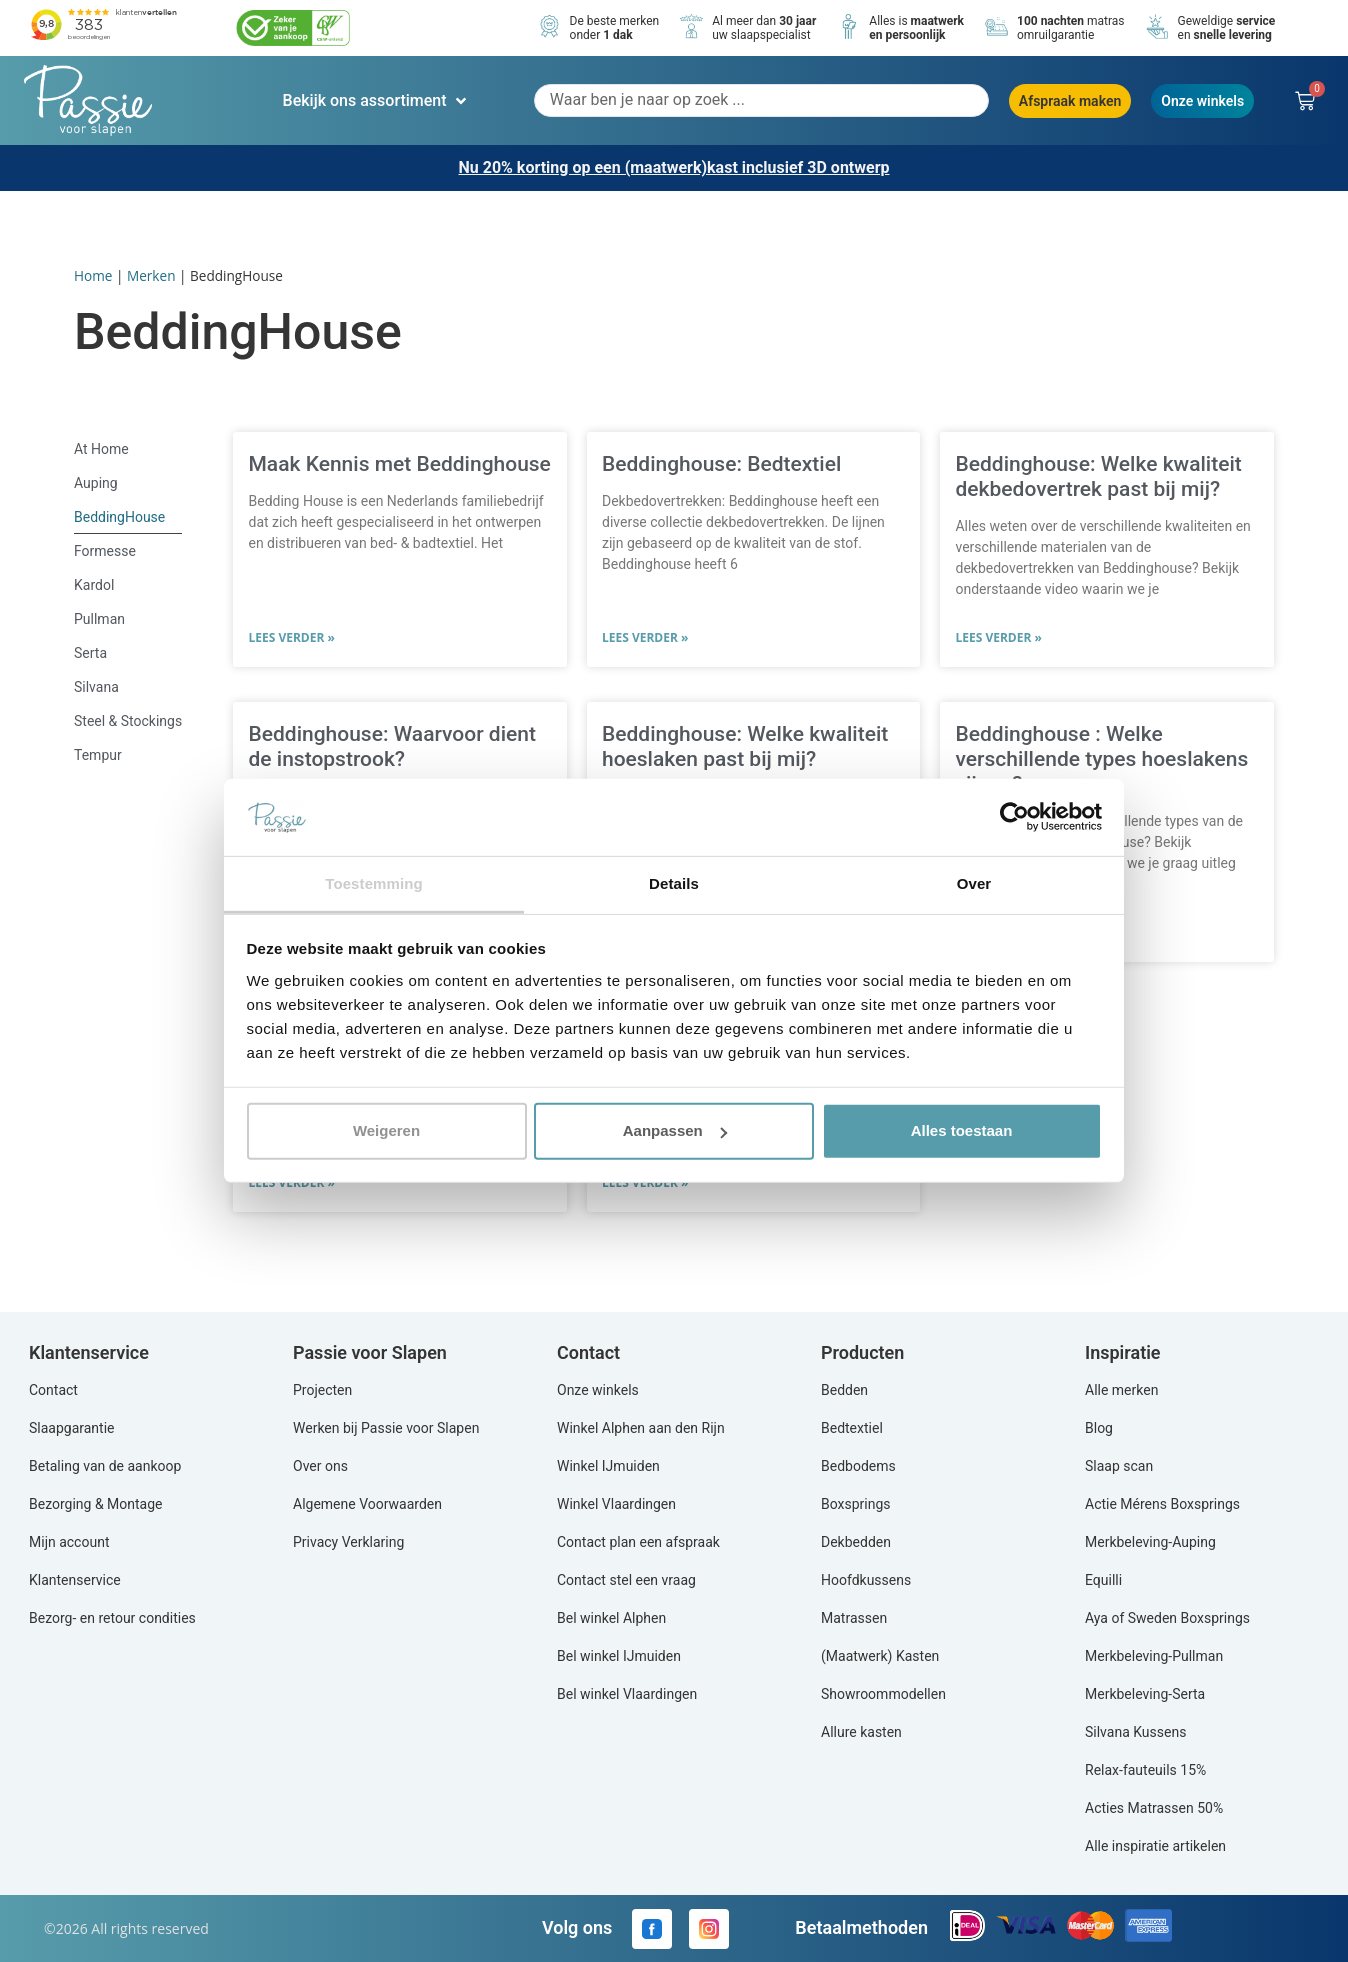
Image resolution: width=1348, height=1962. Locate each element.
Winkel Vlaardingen (616, 1504)
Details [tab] (674, 883)
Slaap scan (1119, 1466)
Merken (151, 275)
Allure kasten (861, 1732)
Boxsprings (856, 1504)
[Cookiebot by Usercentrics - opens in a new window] (1014, 817)
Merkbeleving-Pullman (1154, 1656)
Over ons (320, 1466)
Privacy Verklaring (348, 1542)
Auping (96, 483)
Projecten (322, 1390)
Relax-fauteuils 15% (1145, 1770)
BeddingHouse (119, 517)
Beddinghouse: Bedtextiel (721, 464)
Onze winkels (598, 1390)
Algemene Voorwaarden (367, 1504)
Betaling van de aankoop (105, 1466)
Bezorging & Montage (96, 1504)
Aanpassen (675, 1130)
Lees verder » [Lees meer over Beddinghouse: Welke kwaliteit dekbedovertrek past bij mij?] (998, 637)
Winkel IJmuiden (608, 1466)
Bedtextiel (852, 1428)
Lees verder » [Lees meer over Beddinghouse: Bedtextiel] (645, 637)
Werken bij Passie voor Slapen (386, 1428)
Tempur (98, 755)
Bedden (844, 1390)
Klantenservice (75, 1580)
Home (93, 275)
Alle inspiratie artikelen (1155, 1846)
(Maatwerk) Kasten (880, 1656)
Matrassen (854, 1618)
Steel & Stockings (128, 721)
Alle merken (1121, 1390)
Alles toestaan (962, 1130)
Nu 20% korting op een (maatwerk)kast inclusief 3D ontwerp (673, 167)
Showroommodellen (883, 1694)
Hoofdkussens (866, 1580)
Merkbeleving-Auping (1150, 1542)
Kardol (94, 585)
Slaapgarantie (72, 1428)
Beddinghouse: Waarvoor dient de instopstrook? (391, 746)
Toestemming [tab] (374, 883)
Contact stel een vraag (626, 1580)
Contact (53, 1390)
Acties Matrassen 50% (1154, 1808)
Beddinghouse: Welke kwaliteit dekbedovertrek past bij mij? (1098, 476)
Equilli (1103, 1580)
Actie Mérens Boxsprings (1162, 1504)
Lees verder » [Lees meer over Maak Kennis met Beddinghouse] (291, 637)
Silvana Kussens (1135, 1732)
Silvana (96, 687)
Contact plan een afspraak (638, 1542)
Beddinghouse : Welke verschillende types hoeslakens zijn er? (1101, 759)
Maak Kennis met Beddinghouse (399, 464)
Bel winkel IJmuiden (619, 1656)
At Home (101, 449)
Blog (1099, 1428)
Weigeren (386, 1130)
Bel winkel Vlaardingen (627, 1694)
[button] (376, 101)
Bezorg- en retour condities (112, 1618)
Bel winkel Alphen (611, 1618)
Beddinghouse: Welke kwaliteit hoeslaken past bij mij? (745, 746)
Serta (90, 653)
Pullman (99, 619)
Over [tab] (974, 883)
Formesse (105, 551)
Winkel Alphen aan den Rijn (641, 1428)
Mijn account (69, 1542)
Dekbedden (856, 1542)
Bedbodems (858, 1466)
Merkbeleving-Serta (1145, 1694)
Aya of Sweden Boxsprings (1167, 1618)
